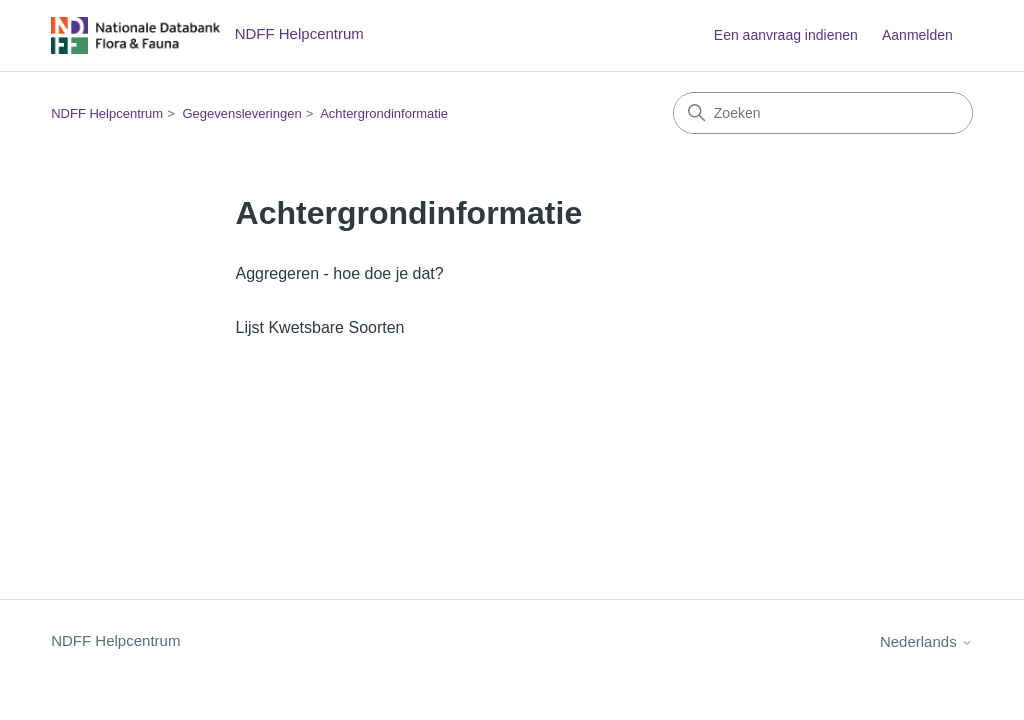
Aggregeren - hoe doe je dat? (340, 273)
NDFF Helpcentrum (107, 113)
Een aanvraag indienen (786, 35)
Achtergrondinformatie (384, 113)
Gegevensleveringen (241, 113)
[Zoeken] (823, 113)
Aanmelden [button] (917, 35)
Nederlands (926, 641)
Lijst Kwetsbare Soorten (320, 327)
